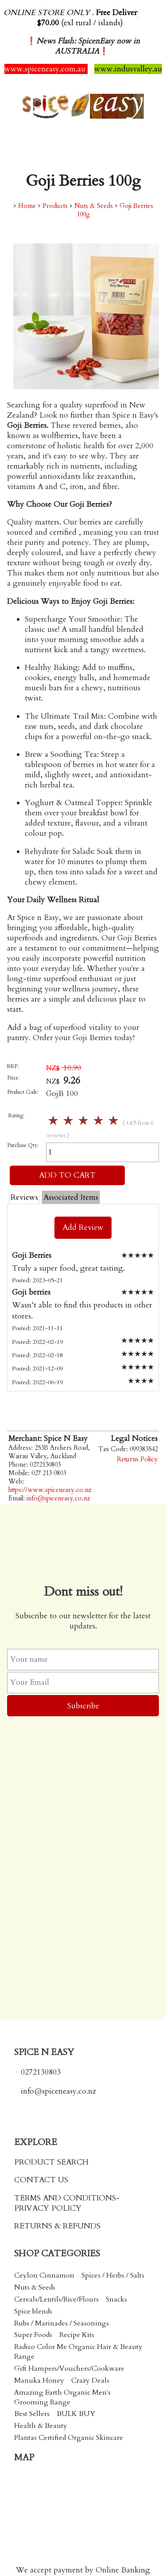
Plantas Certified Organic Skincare (68, 2438)
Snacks (116, 2299)
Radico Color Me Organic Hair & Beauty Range (78, 2351)
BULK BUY (76, 2414)
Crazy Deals (90, 2380)
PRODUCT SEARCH (51, 2162)
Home (27, 206)
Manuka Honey (39, 2380)
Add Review (83, 1227)
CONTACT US (41, 2180)
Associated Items (70, 1197)
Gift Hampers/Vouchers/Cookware (69, 2368)
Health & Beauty (40, 2426)
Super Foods (33, 2335)
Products (55, 206)
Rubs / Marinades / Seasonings (61, 2323)
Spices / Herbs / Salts (112, 2275)
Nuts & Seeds (93, 206)
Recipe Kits (76, 2335)
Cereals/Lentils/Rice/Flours (56, 2299)
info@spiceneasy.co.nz (58, 1498)
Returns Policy (137, 1459)
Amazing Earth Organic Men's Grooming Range (62, 2397)
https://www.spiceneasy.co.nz (49, 1490)
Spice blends (33, 2311)
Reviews (24, 1197)
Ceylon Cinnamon (44, 2275)
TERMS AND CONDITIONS (65, 2198)
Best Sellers (32, 2414)
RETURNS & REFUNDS (57, 2226)
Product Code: (23, 1092)
